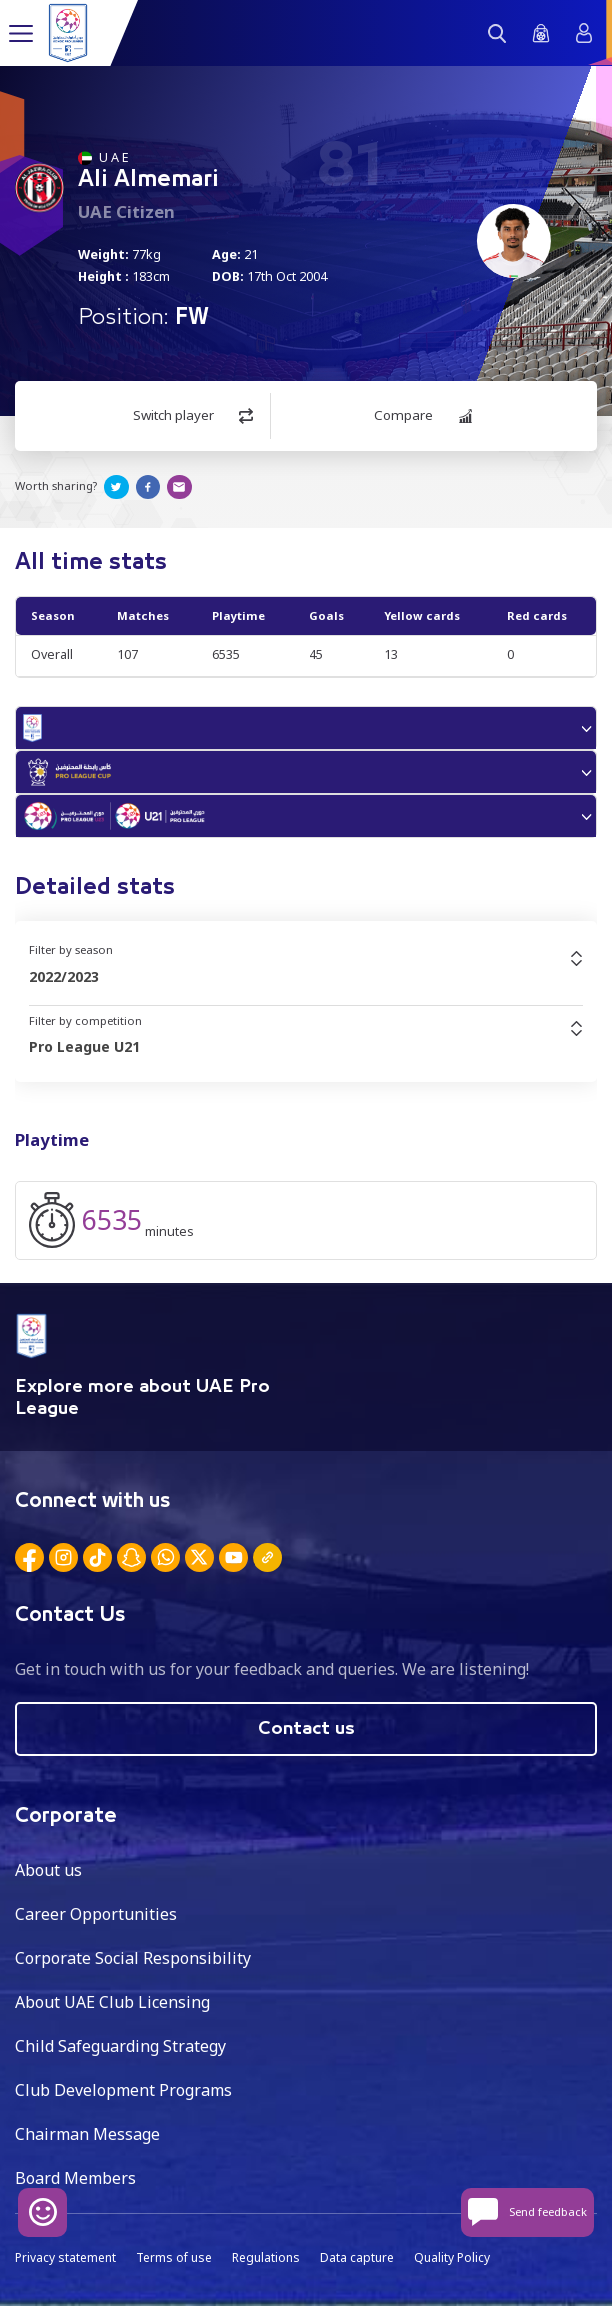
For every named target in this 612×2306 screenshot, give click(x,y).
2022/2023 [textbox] (64, 976)
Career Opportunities (96, 1914)
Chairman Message (87, 2134)
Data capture (357, 2257)
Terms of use (174, 2257)
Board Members (75, 2178)
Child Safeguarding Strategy (120, 2046)
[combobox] (306, 977)
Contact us (306, 1729)
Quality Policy (452, 2257)
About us (48, 1870)
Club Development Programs (123, 2090)
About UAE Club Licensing (112, 2002)
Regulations (266, 2257)
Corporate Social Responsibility (133, 1958)
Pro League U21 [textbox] (84, 1046)
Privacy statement (65, 2257)
